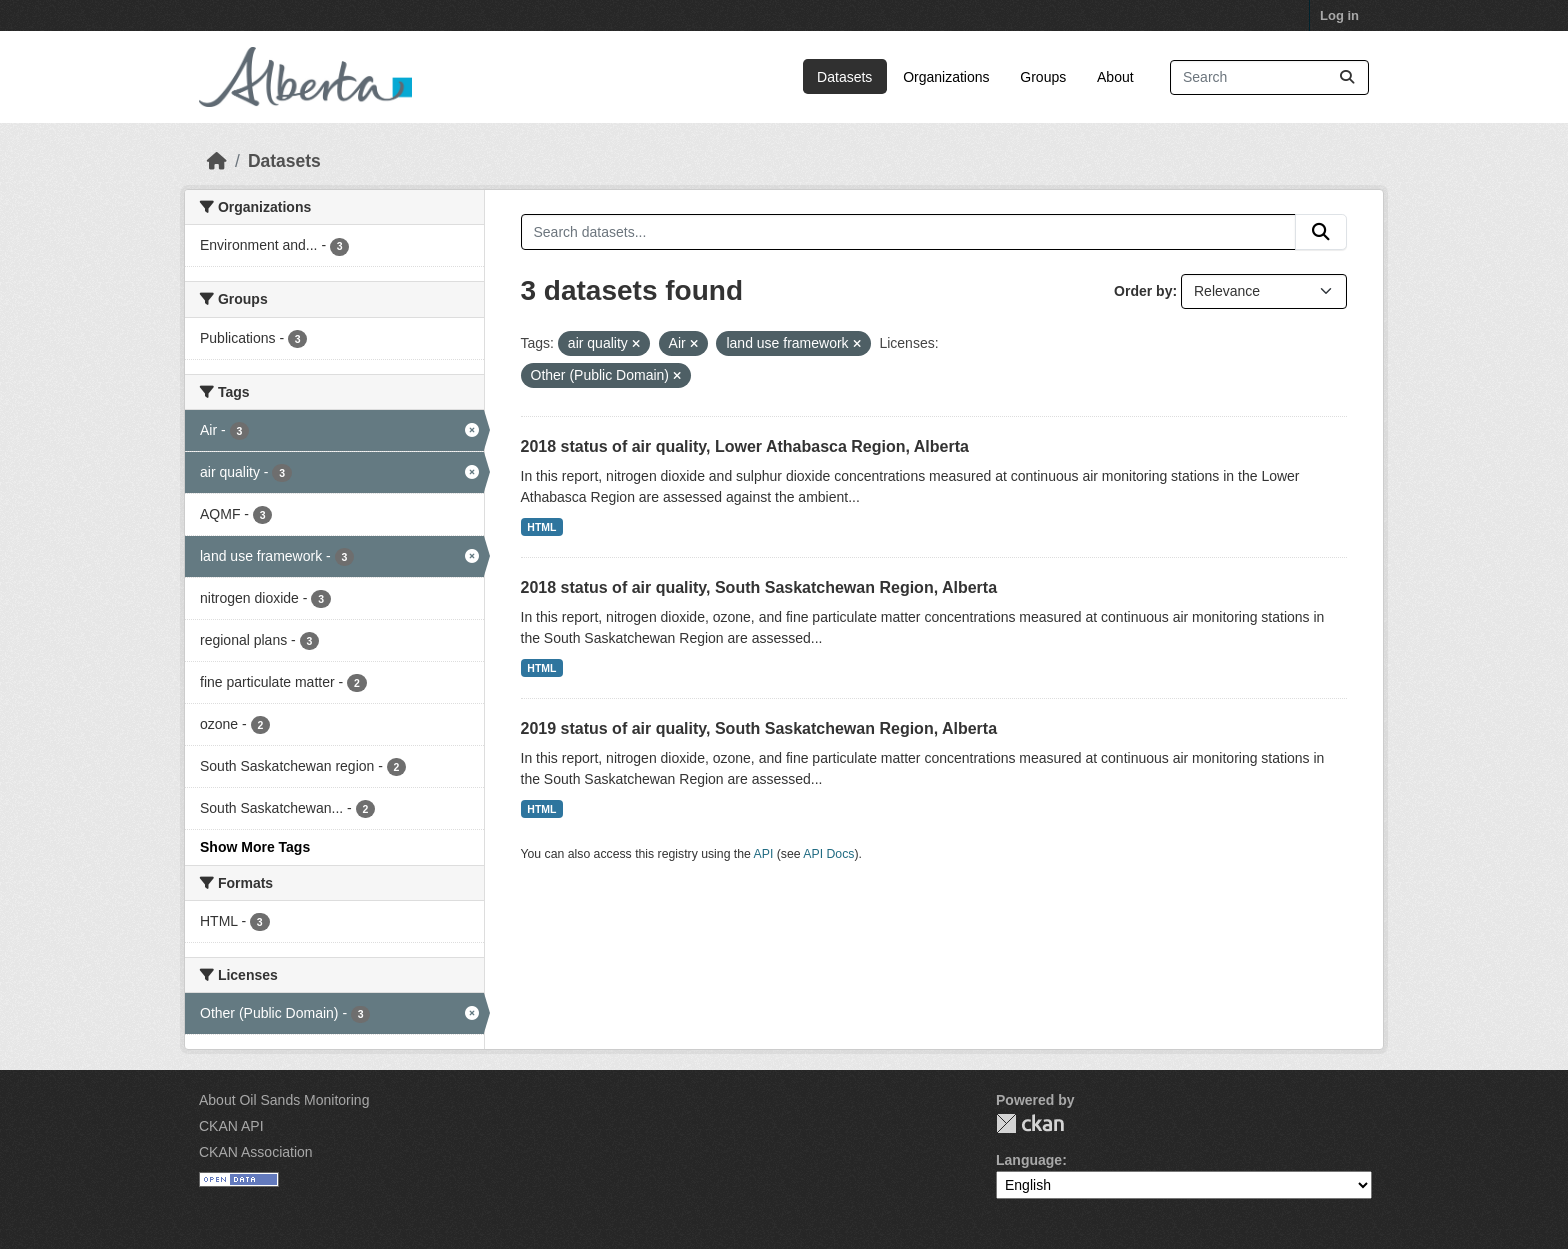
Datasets (844, 77)
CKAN (1030, 1123)
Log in (1339, 15)
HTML (541, 527)
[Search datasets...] (1269, 77)
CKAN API (231, 1126)
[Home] (217, 161)
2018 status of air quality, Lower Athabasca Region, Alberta (745, 446)
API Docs (828, 854)
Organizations (946, 77)
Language (1029, 1160)
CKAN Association (256, 1152)
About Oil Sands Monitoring (284, 1100)
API (764, 854)
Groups (1043, 77)
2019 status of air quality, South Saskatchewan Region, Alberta (759, 728)
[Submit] (1347, 77)
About (1115, 77)
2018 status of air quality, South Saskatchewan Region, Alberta (759, 587)
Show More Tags (255, 847)
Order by (1143, 291)
